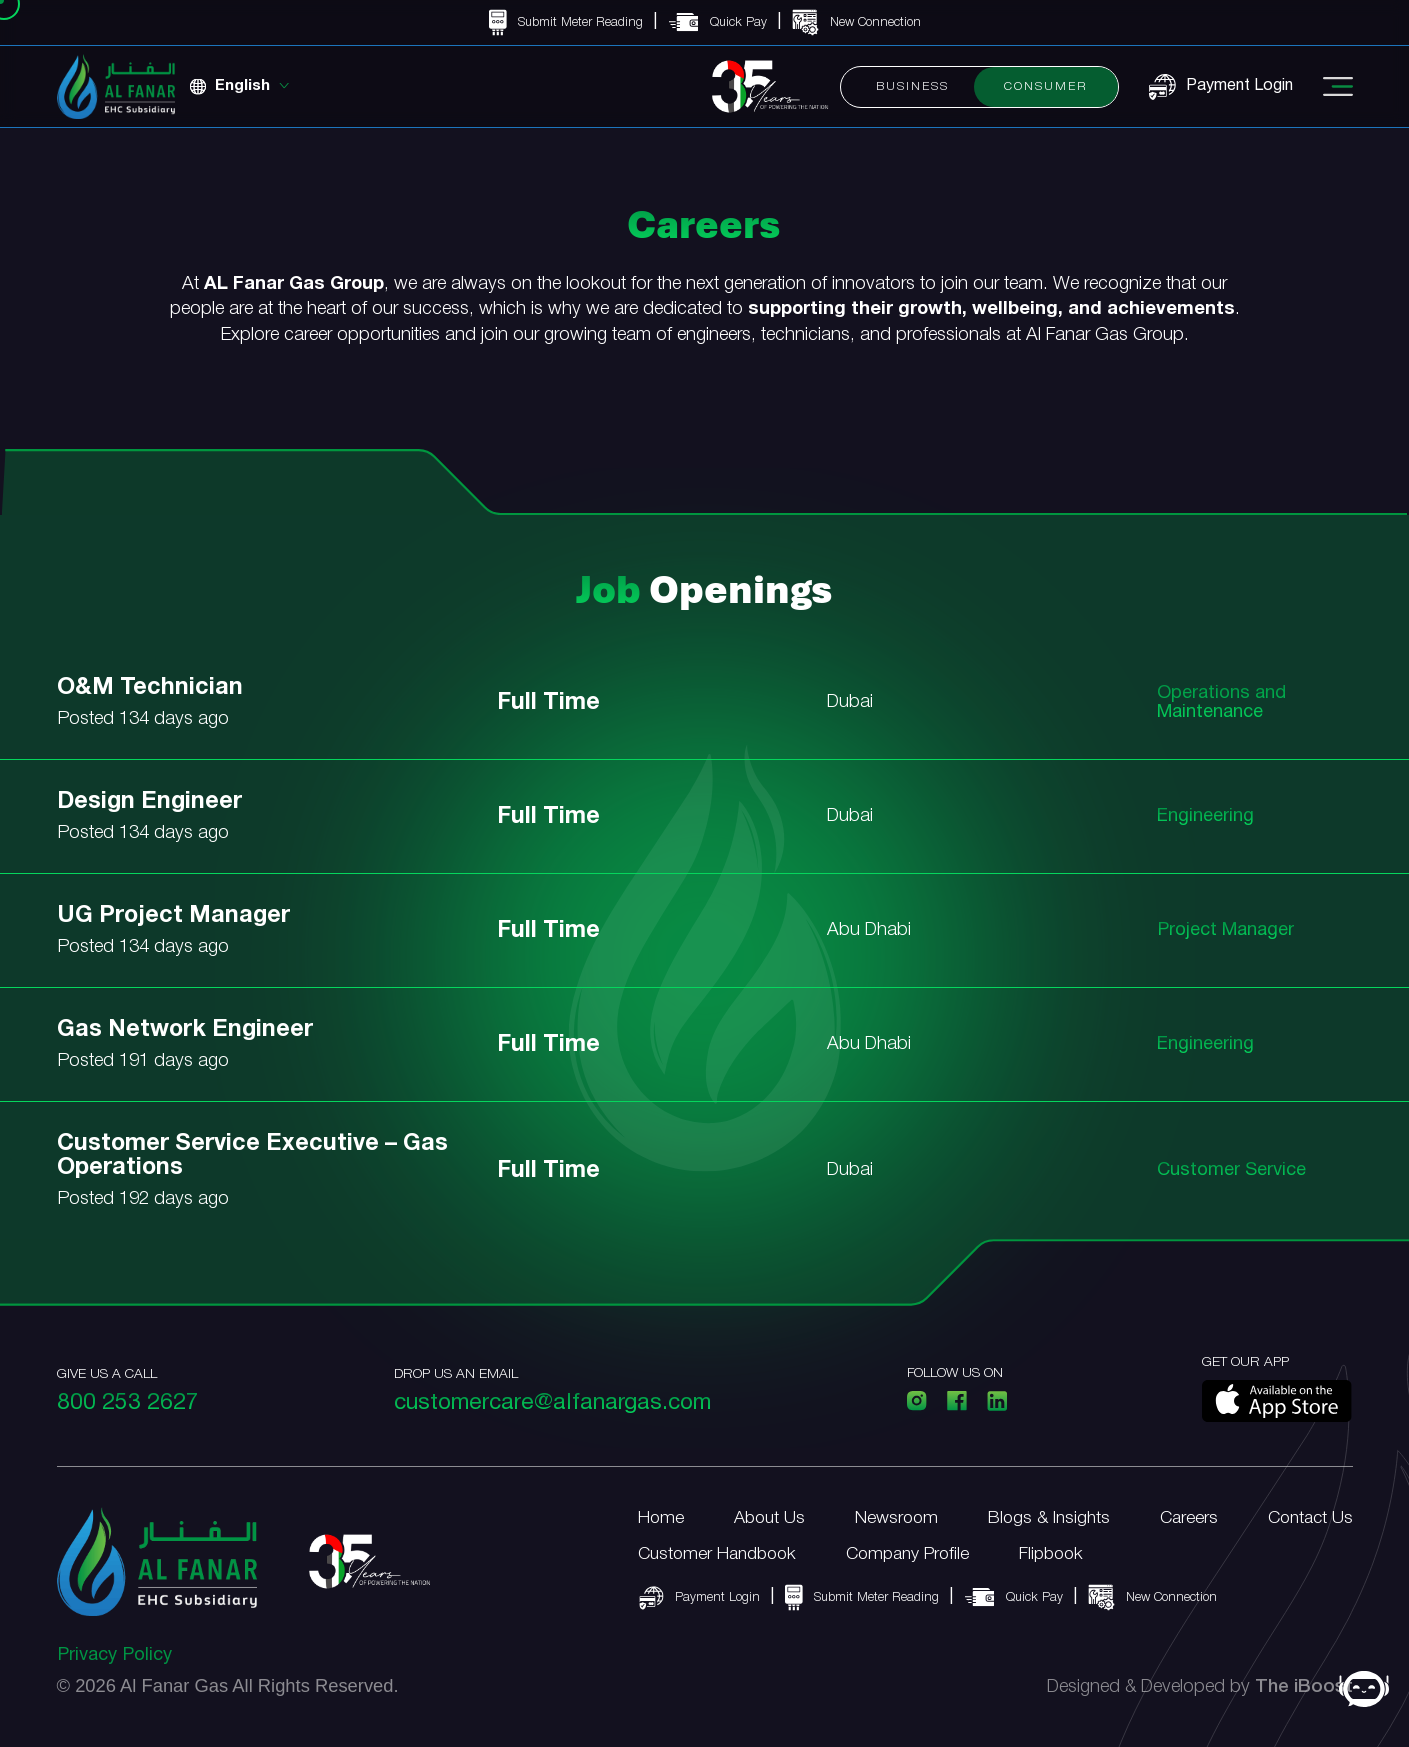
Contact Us (1310, 1518)
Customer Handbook (717, 1554)
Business (912, 86)
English (242, 86)
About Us (769, 1518)
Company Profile (907, 1554)
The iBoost (1304, 1687)
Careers (1189, 1518)
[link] (704, 718)
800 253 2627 (128, 1403)
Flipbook (1051, 1554)
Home (661, 1518)
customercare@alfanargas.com (552, 1403)
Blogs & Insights (1049, 1518)
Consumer (1046, 86)
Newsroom (896, 1518)
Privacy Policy (114, 1655)
